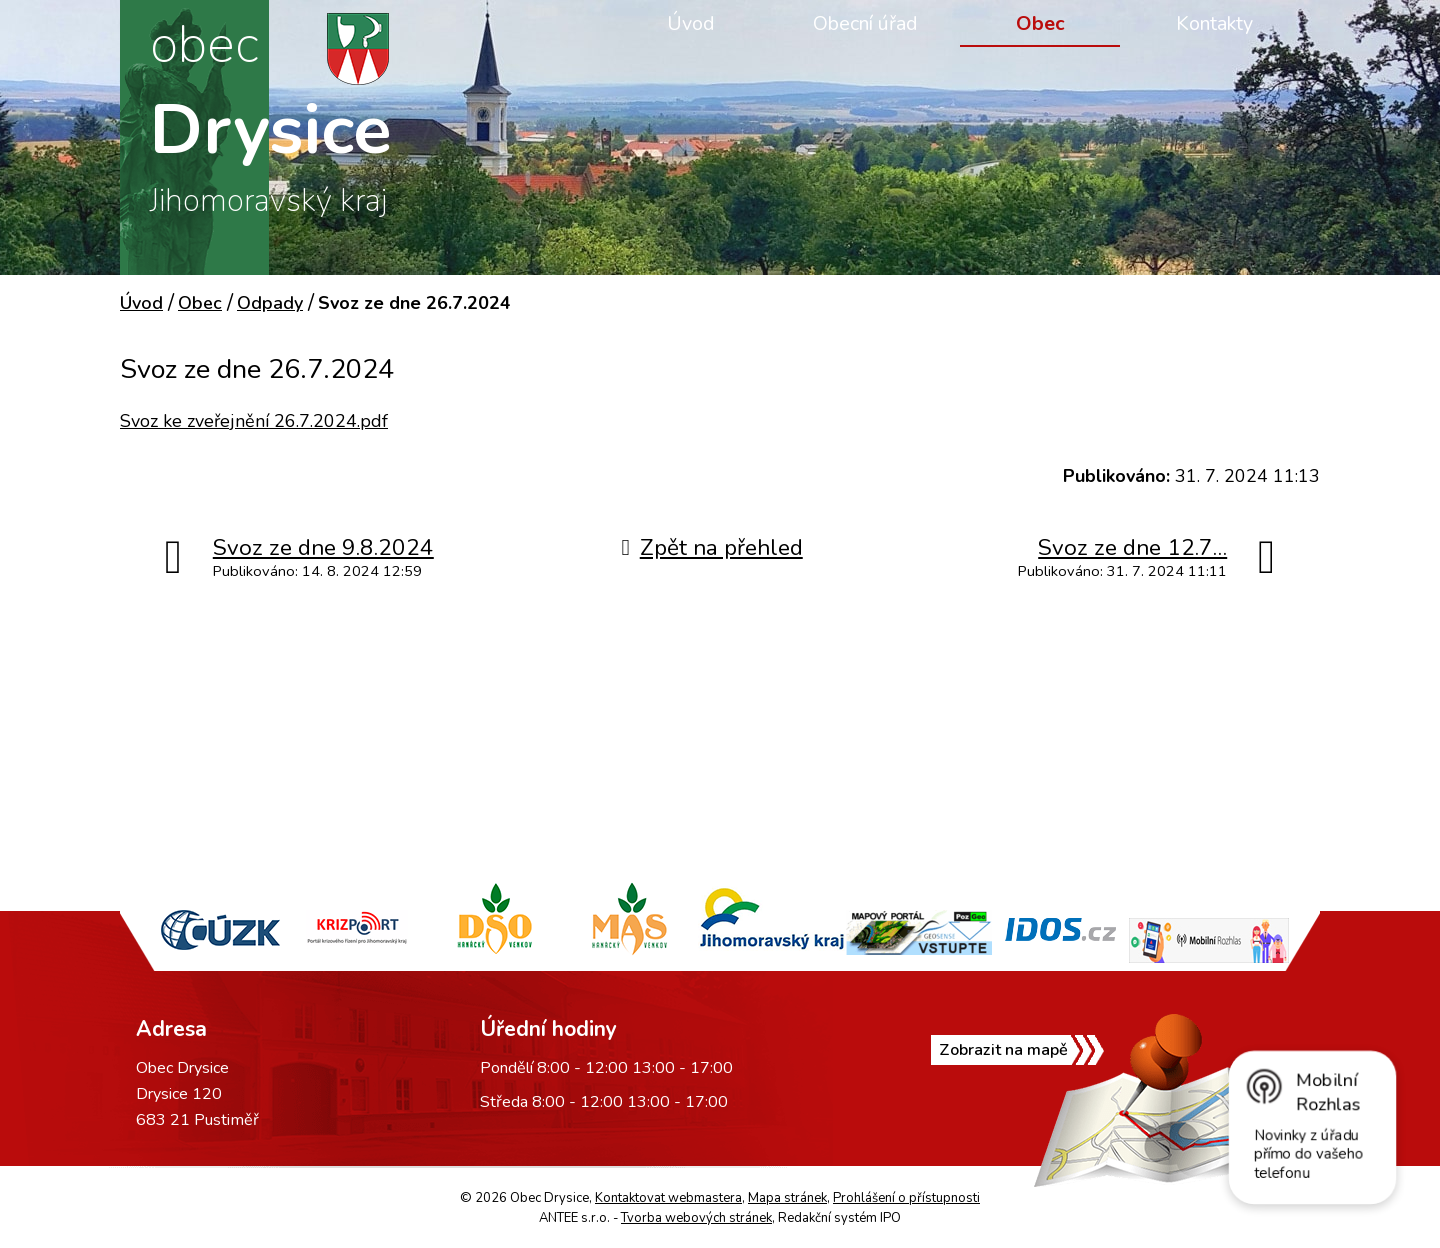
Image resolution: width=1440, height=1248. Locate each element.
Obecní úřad (865, 23)
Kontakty (1214, 23)
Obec (1040, 23)
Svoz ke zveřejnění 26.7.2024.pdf (254, 421)
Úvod (691, 23)
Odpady (270, 303)
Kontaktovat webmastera (668, 1198)
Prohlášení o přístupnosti (906, 1198)
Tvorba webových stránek (696, 1218)
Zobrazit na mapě (1003, 1050)
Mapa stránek (787, 1198)
